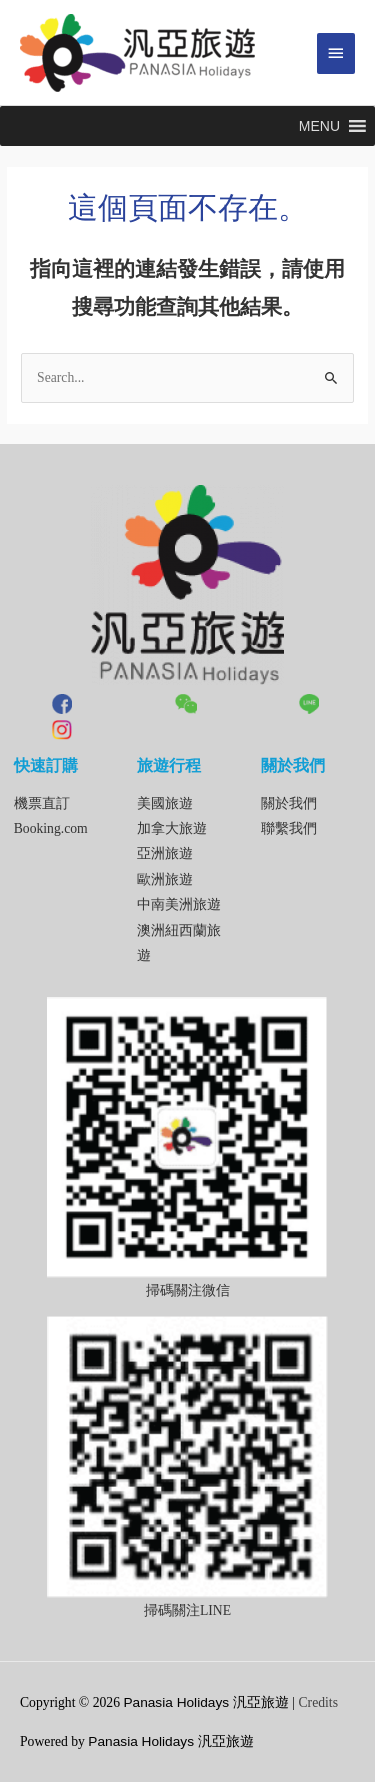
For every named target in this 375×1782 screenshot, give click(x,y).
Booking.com (51, 828)
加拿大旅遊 (172, 828)
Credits (318, 1702)
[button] (319, 126)
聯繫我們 (289, 828)
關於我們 (289, 803)
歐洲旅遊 (165, 879)
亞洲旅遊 (165, 853)
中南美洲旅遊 (179, 904)
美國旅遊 (165, 803)
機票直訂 (42, 803)
